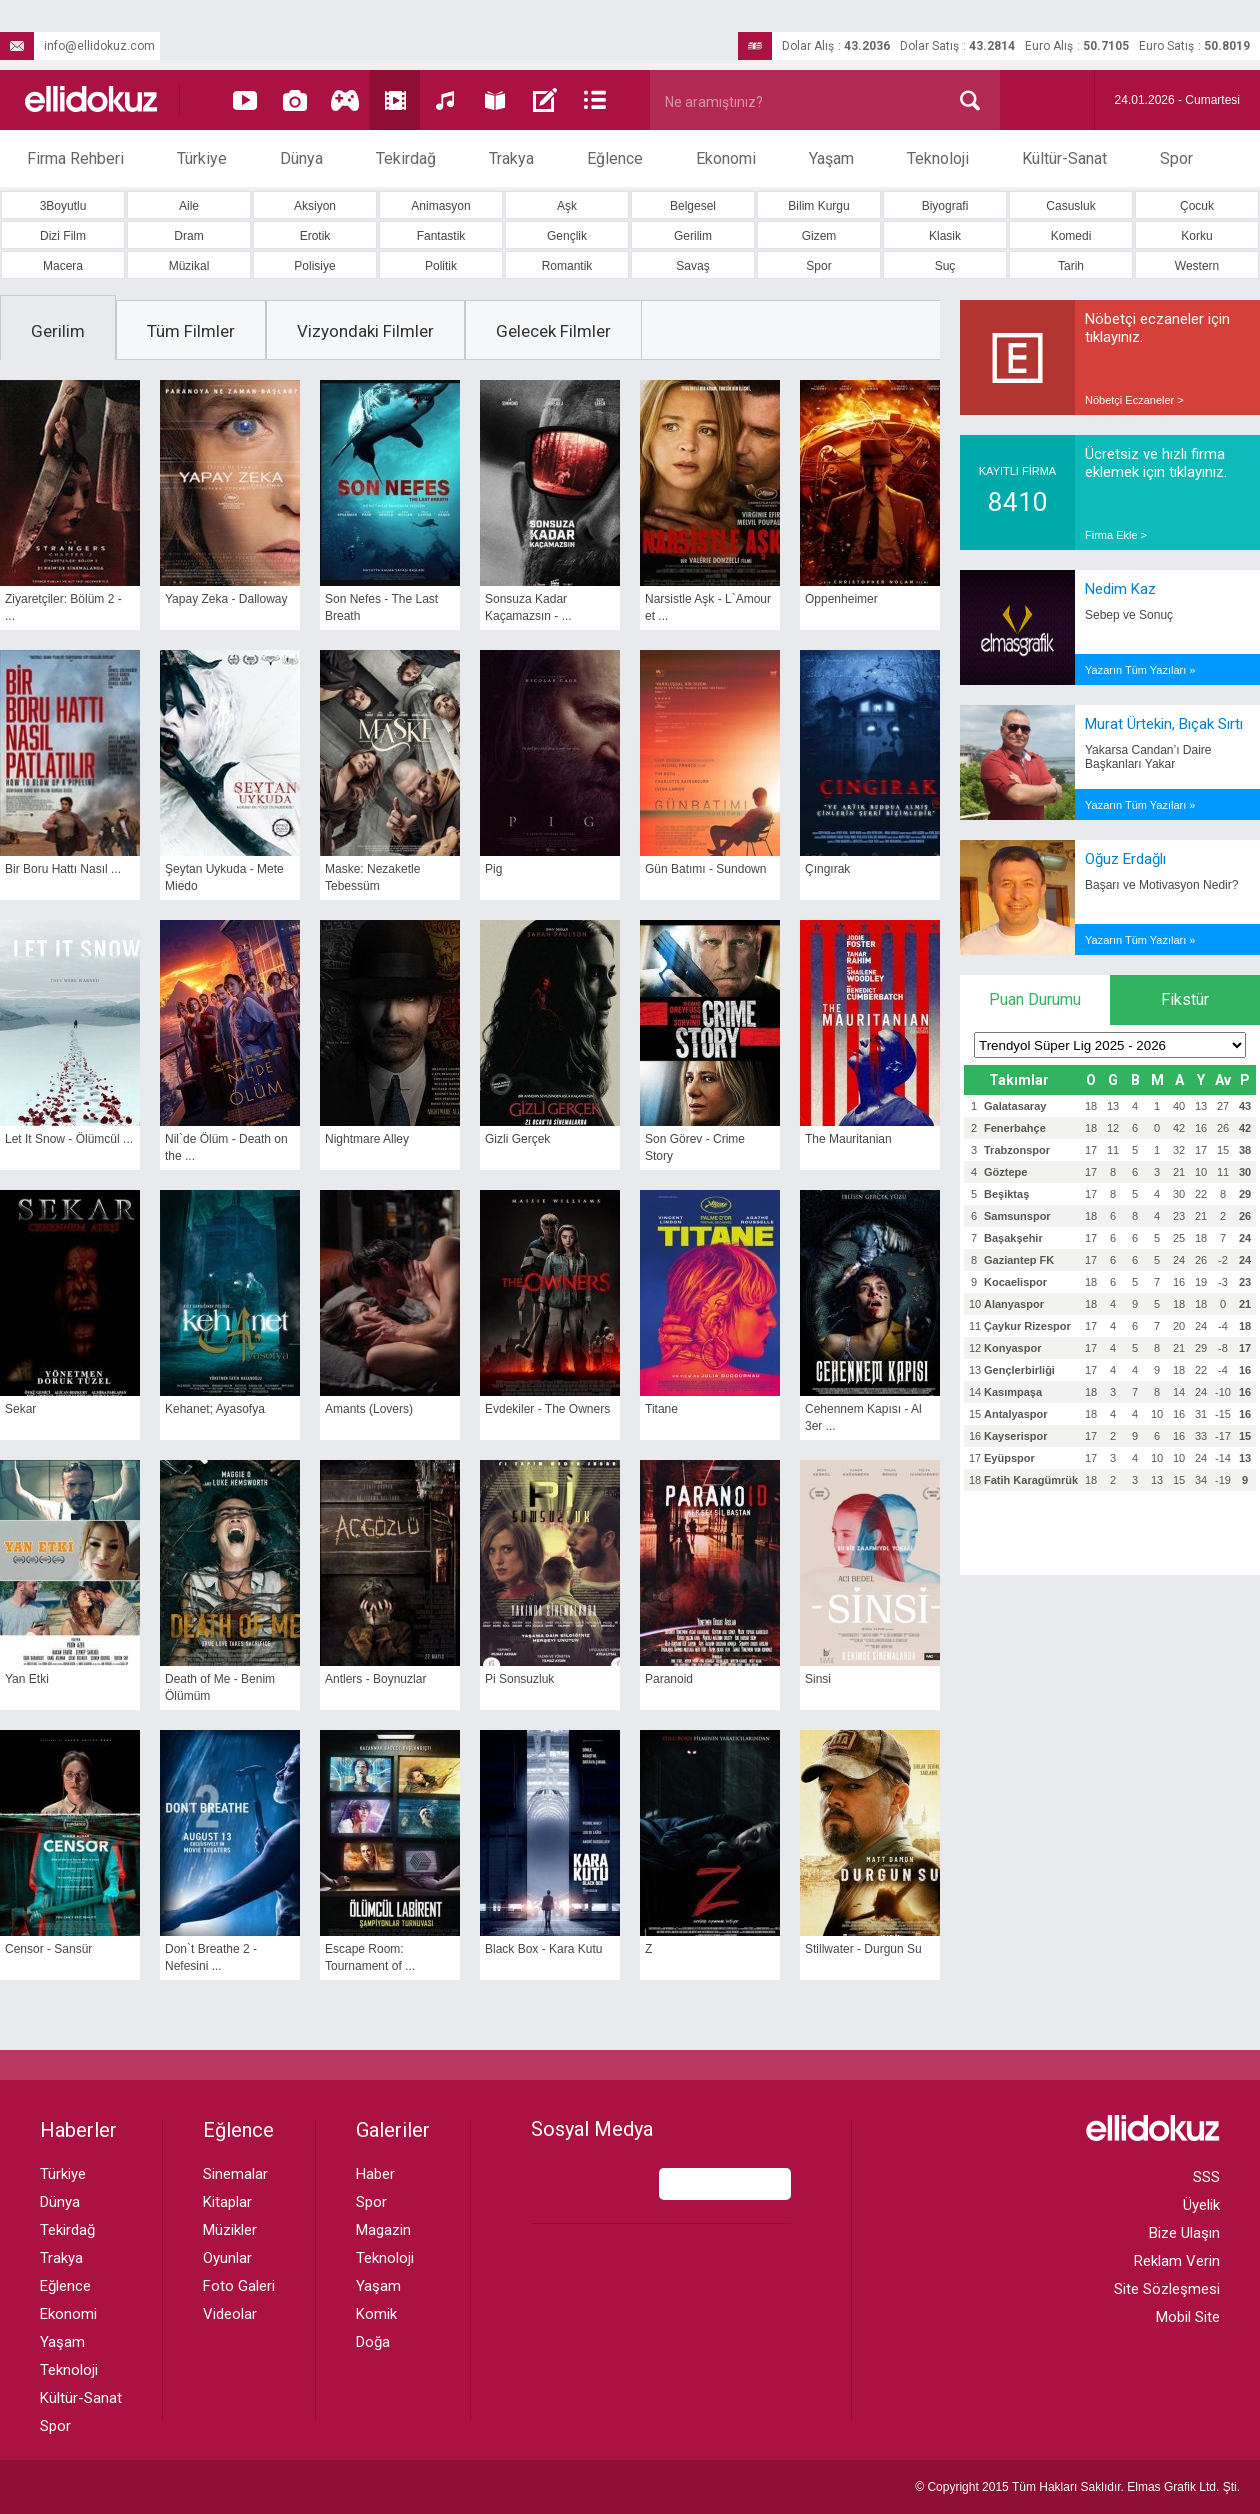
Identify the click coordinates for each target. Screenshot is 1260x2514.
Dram (188, 236)
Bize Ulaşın (1184, 2233)
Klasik (945, 236)
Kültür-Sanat (1064, 158)
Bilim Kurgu (818, 206)
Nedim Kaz (1120, 589)
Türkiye (202, 158)
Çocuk (1197, 206)
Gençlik (567, 236)
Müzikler (230, 2230)
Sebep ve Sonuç (1129, 615)
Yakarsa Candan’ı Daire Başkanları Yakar (1148, 757)
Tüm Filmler (191, 331)
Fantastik (441, 236)
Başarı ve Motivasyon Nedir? (1161, 885)
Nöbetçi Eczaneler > (1134, 400)
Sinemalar (235, 2174)
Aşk (567, 206)
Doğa (373, 2342)
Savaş (692, 266)
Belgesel (693, 206)
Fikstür (1185, 999)
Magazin (383, 2230)
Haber (375, 2174)
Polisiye (314, 266)
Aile (189, 206)
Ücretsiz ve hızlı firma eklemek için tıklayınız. (1156, 463)
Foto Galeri (239, 2286)
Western (1197, 266)
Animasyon (440, 206)
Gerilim (693, 236)
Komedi (1071, 236)
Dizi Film (63, 236)
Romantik (567, 266)
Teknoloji (938, 158)
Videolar (230, 2314)
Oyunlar (227, 2258)
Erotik (315, 236)
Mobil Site (1188, 2317)
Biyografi (945, 206)
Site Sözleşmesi (1167, 2289)
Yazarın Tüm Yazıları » (1140, 670)
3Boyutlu (63, 206)
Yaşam (831, 158)
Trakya (511, 158)
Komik (376, 2314)
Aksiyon (315, 206)
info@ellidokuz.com (77, 46)
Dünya (301, 158)
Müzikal (189, 266)
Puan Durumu (1035, 999)
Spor (1176, 158)
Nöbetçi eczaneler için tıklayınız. (1157, 328)
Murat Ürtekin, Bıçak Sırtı (1164, 724)
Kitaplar (227, 2202)
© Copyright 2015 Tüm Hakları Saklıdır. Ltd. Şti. (1077, 2487)
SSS (1206, 2177)
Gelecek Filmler (553, 331)
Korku (1196, 236)
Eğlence (615, 158)
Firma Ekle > (1116, 535)
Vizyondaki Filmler (365, 331)
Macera (63, 266)
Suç (945, 266)
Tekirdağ (406, 158)
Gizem (819, 236)
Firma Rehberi (75, 158)
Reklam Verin (1177, 2261)
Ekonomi (726, 158)
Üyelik (1201, 2205)
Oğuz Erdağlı (1125, 859)
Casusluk (1070, 206)
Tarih (1071, 266)
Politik (441, 266)
